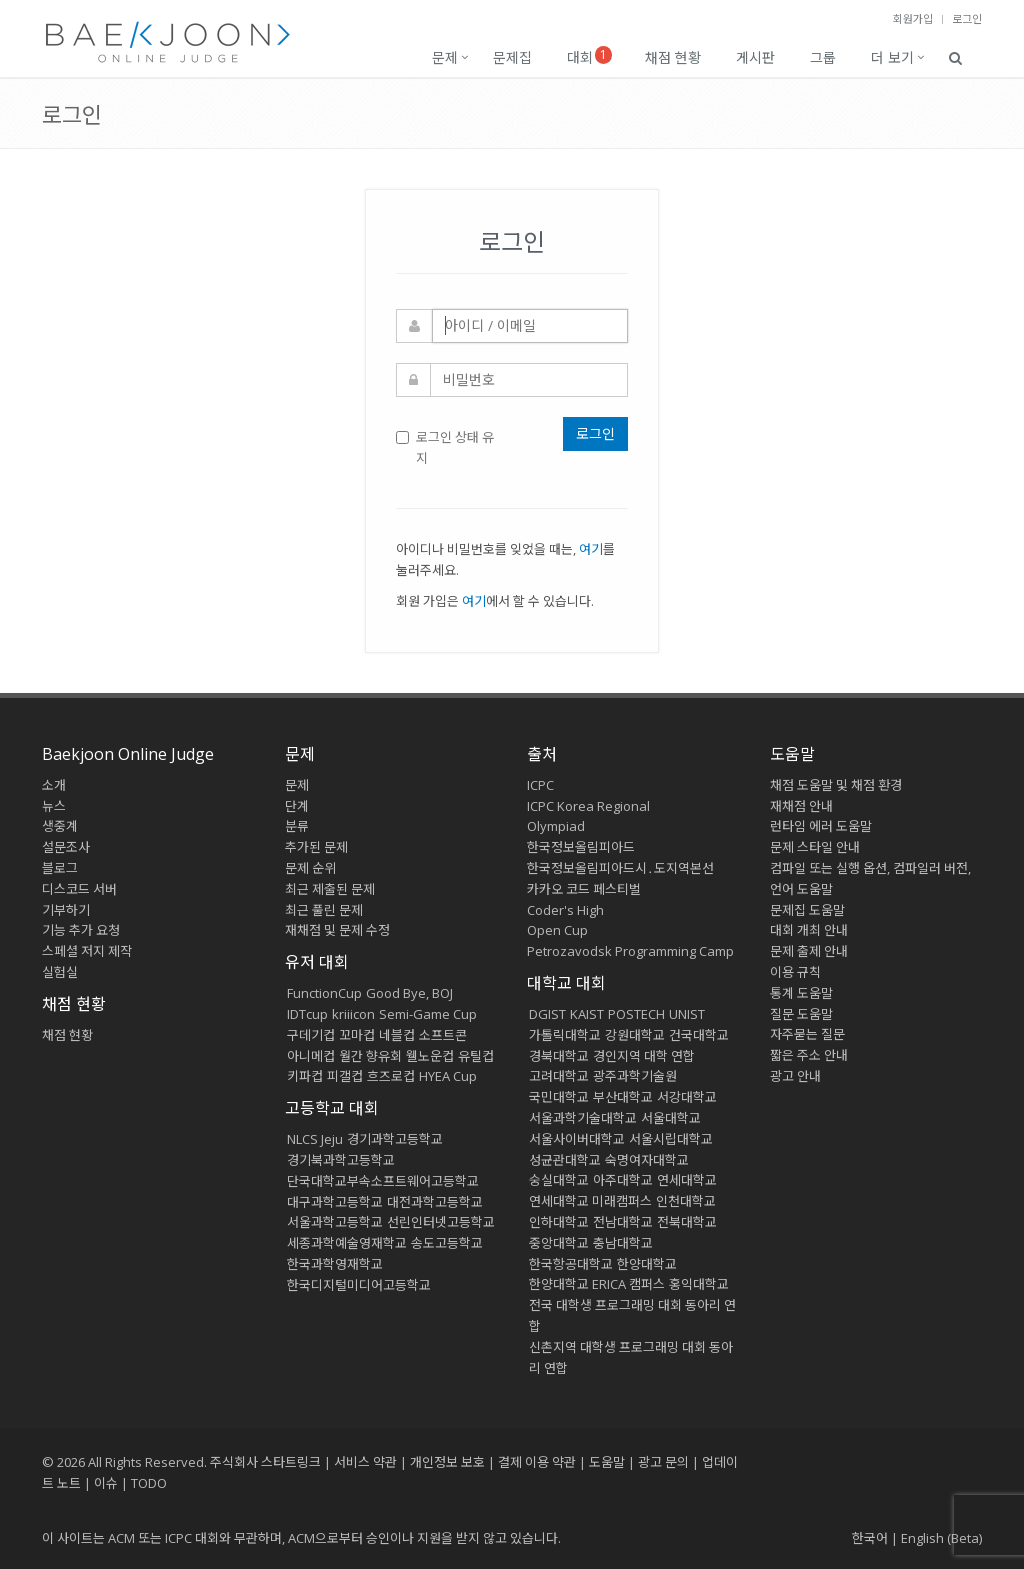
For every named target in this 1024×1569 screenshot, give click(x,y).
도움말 (792, 754)
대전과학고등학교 (435, 1202)
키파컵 (305, 1076)
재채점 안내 (801, 806)
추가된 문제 (316, 847)
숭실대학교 (559, 1180)
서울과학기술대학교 (583, 1118)
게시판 (755, 57)
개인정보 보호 (447, 1462)
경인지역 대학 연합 (644, 1056)
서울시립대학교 (671, 1139)
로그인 (967, 18)
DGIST (547, 1014)
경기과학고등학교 (395, 1139)
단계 (297, 806)
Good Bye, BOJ (409, 993)
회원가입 (913, 18)
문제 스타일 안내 (815, 847)
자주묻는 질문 (807, 1034)
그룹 (823, 57)
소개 (54, 785)
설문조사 (66, 847)
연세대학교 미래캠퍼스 (590, 1201)
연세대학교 (687, 1180)
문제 (445, 57)
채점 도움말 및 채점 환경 (836, 785)
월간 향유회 (370, 1056)
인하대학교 (559, 1222)
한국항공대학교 (571, 1264)
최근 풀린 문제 (324, 910)
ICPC (540, 785)
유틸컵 (476, 1056)
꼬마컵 (357, 1035)
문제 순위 (310, 868)
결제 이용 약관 (537, 1462)
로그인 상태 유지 (445, 447)
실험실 (60, 972)
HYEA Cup (448, 1076)
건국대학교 (699, 1035)
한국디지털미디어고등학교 (359, 1285)
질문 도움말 (801, 1014)
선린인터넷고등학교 (441, 1222)
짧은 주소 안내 (809, 1055)
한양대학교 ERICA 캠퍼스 (597, 1284)
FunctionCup (324, 993)
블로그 (60, 868)
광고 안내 (795, 1076)
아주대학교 (623, 1180)
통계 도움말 (801, 993)
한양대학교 (647, 1264)
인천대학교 (686, 1201)
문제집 (512, 57)
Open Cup (557, 930)
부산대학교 (623, 1097)
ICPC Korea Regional (588, 806)
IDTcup (307, 1014)
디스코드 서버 (79, 889)
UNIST (687, 1014)
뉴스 (54, 806)
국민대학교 (559, 1097)
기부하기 (66, 910)
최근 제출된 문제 (330, 889)
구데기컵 (311, 1035)
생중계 (60, 826)
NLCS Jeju (315, 1139)
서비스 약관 (365, 1462)
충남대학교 (623, 1243)
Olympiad (556, 826)
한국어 (870, 1538)
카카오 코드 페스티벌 (584, 889)
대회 (589, 56)
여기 (591, 549)
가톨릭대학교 (565, 1035)
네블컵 (397, 1035)
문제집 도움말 (807, 910)
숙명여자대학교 (647, 1160)
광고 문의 (663, 1462)
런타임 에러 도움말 (821, 826)
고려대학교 (559, 1076)
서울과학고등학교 (335, 1222)
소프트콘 (443, 1035)
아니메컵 (311, 1056)
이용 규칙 (795, 972)
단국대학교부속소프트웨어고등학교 (383, 1181)
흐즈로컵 (391, 1076)
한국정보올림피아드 (581, 847)
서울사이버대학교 (577, 1139)
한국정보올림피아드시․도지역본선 (620, 868)
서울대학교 (671, 1118)
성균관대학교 (565, 1160)
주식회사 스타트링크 (265, 1462)
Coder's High (565, 910)
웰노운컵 (430, 1056)
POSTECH (636, 1014)
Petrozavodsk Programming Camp (630, 951)
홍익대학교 (699, 1284)
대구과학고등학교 (335, 1202)
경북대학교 (559, 1056)
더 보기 (892, 57)
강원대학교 (635, 1035)
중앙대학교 (559, 1243)
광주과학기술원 (635, 1076)
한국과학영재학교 (335, 1264)
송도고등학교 (447, 1243)
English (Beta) (941, 1538)
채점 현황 (673, 57)
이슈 (106, 1483)
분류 (297, 826)
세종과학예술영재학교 (347, 1243)
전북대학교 (687, 1222)
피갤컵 (345, 1076)
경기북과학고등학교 (341, 1160)
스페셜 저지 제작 (87, 951)
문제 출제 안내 (809, 951)
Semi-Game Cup (428, 1014)
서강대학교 (687, 1097)
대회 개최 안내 (809, 930)
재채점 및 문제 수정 (337, 930)
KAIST (587, 1014)
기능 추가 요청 (81, 930)
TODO (149, 1483)
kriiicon (353, 1014)
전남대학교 (623, 1222)
